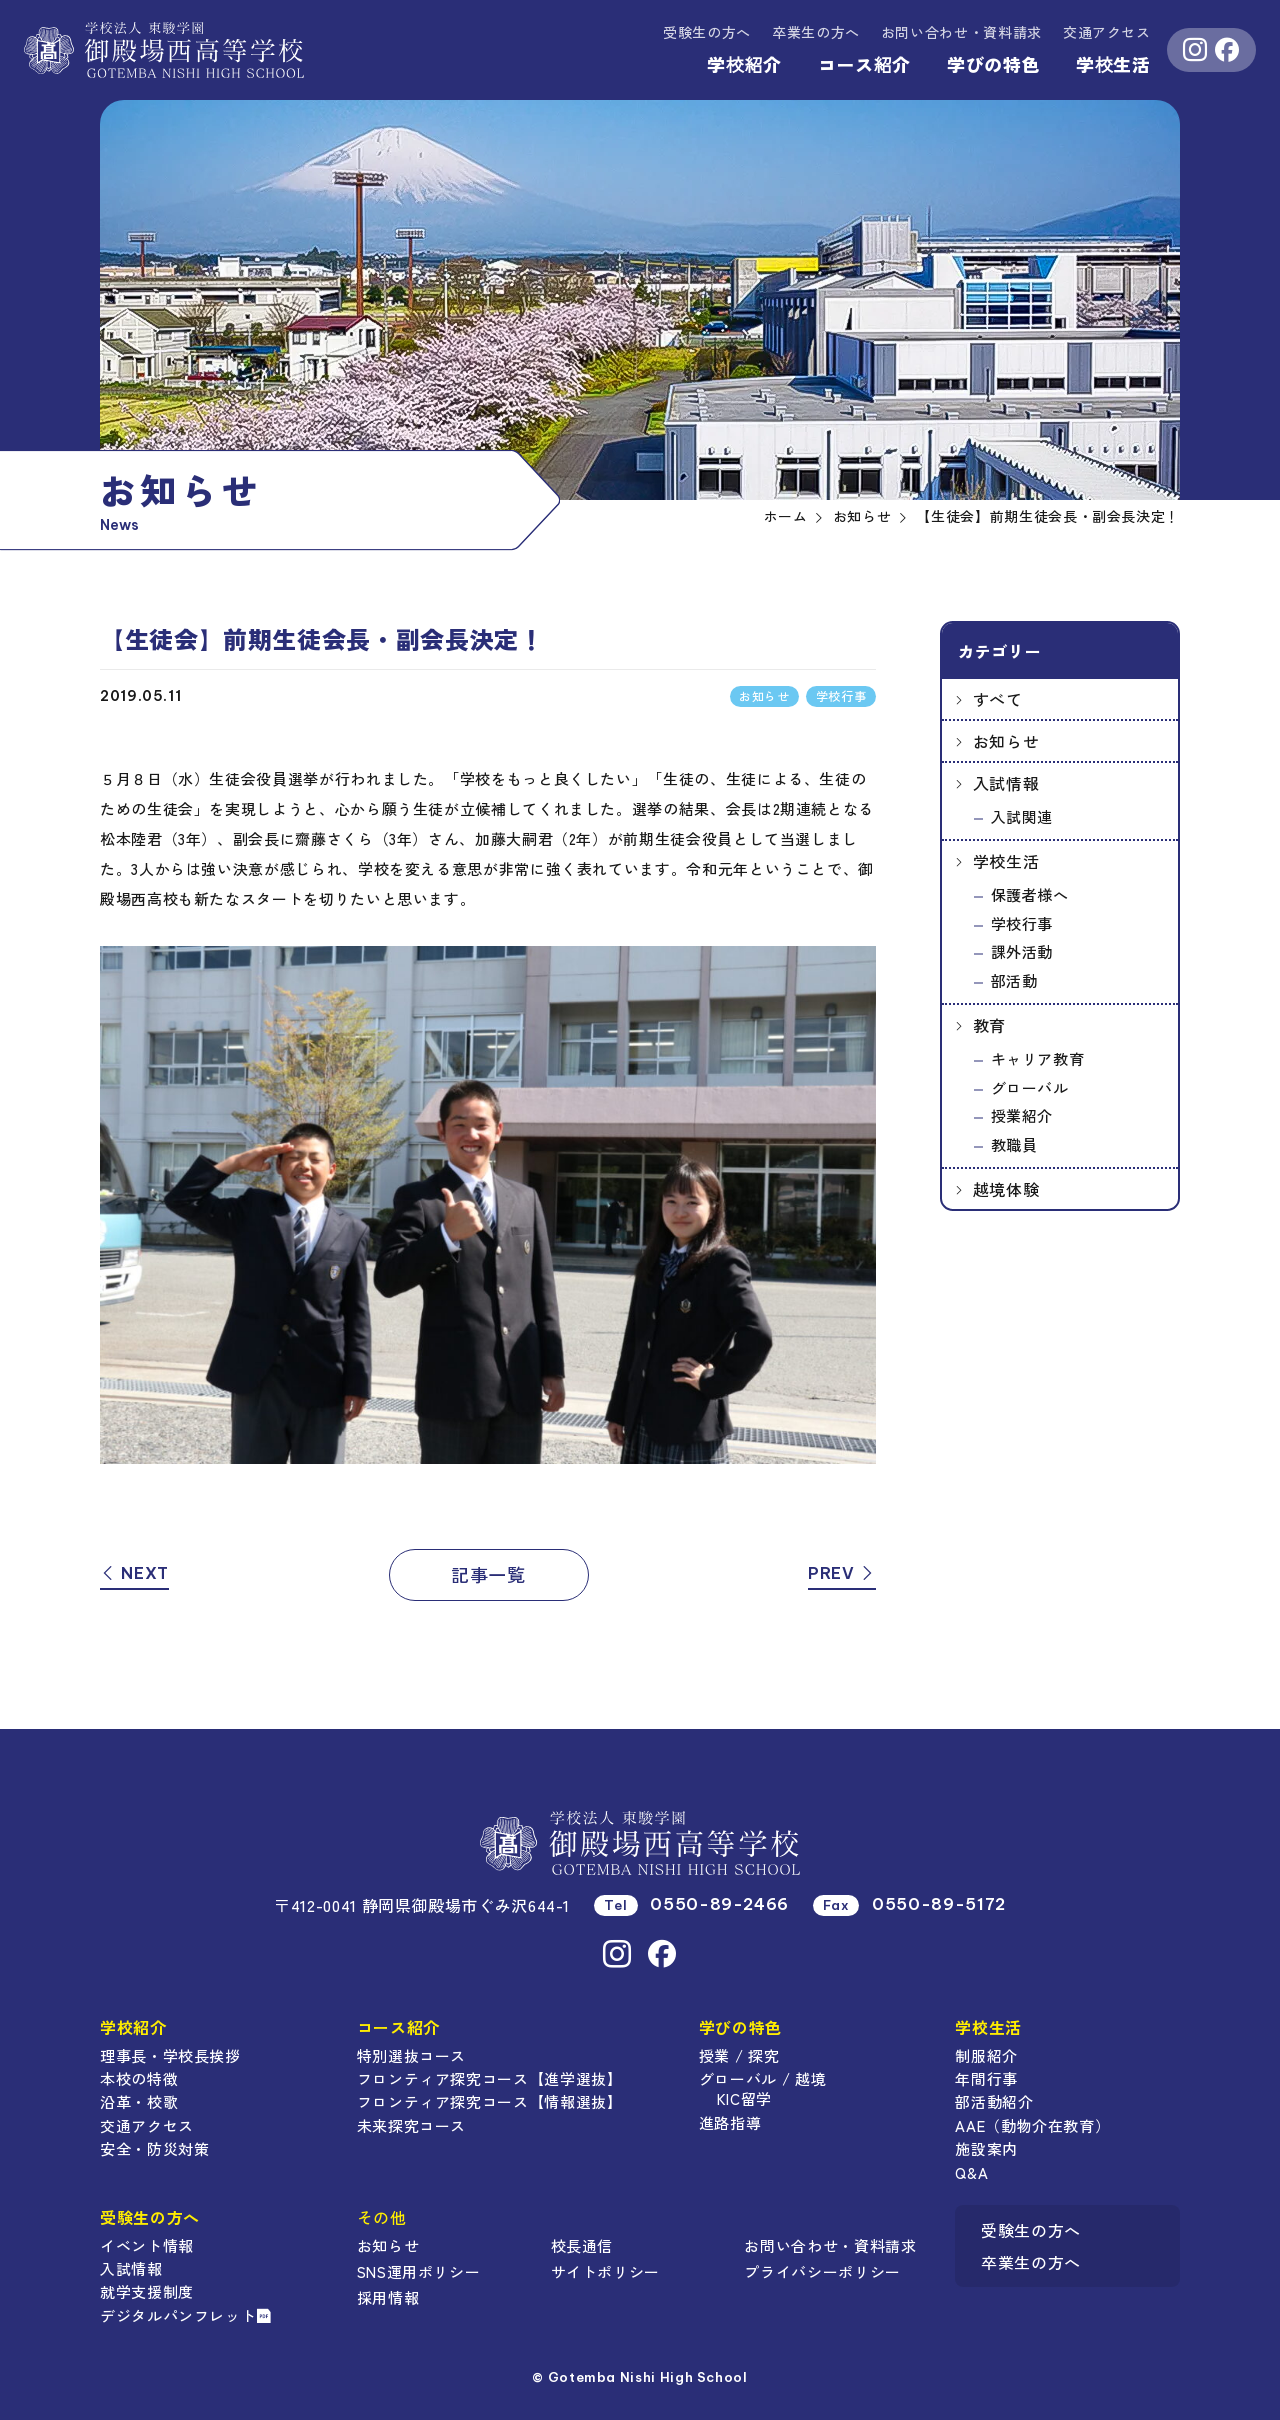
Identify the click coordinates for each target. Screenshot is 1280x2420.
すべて (998, 699)
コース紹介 (864, 64)
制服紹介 (986, 2055)
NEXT (134, 1573)
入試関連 (1022, 816)
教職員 (1014, 1144)
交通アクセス (1107, 32)
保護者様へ (1030, 894)
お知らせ (1006, 741)
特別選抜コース (411, 2055)
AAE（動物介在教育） (1032, 2125)
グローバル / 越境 (762, 2078)
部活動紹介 (994, 2101)
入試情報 (1006, 783)
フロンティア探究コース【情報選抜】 (490, 2101)
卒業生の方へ (816, 32)
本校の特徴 (139, 2078)
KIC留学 (744, 2098)
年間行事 (986, 2078)
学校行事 (1022, 923)
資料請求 (961, 32)
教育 (989, 1025)
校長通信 (582, 2245)
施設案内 (986, 2148)
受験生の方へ (707, 32)
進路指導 (730, 2122)
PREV (842, 1573)
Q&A (971, 2172)
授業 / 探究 (739, 2055)
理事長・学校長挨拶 (170, 2055)
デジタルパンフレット (186, 2315)
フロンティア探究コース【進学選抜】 (490, 2078)
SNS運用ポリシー (419, 2271)
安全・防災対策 (154, 2148)
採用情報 (388, 2297)
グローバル (1030, 1087)
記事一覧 (488, 1574)
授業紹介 (1022, 1115)
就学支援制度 (147, 2291)
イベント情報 (147, 2245)
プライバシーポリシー (822, 2271)
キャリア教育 (1038, 1058)
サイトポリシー (605, 2271)
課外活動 (1022, 951)
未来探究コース (411, 2125)
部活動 (1014, 980)
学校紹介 (744, 64)
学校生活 (1113, 64)
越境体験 (1006, 1189)
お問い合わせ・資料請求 (830, 2245)
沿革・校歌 (139, 2101)
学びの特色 (993, 64)
